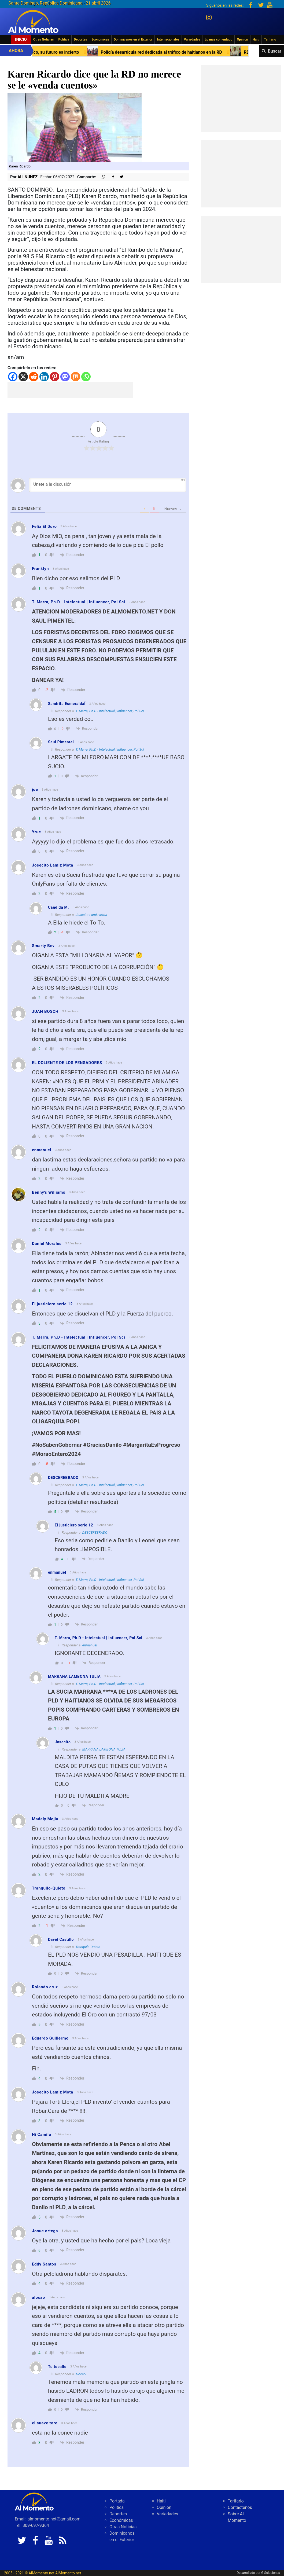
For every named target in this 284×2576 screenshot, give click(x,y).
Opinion (242, 39)
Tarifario (270, 39)
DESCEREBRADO (95, 1532)
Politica (63, 39)
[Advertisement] (70, 390)
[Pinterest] (54, 376)
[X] (23, 376)
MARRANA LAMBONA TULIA (104, 1749)
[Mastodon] (65, 376)
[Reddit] (33, 376)
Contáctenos (240, 2507)
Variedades (192, 39)
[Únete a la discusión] (107, 485)
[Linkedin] (44, 376)
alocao (81, 2374)
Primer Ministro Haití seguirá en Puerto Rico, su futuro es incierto (119, 52)
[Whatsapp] (86, 376)
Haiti (256, 39)
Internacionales (168, 39)
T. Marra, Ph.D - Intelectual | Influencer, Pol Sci (109, 711)
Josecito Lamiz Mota (91, 915)
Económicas (100, 39)
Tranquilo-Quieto (87, 1947)
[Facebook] (12, 376)
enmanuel (89, 1645)
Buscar (274, 51)
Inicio (21, 39)
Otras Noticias (43, 39)
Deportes (80, 39)
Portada (117, 2501)
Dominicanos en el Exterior (133, 39)
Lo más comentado (218, 39)
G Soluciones (270, 2573)
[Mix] (75, 376)
